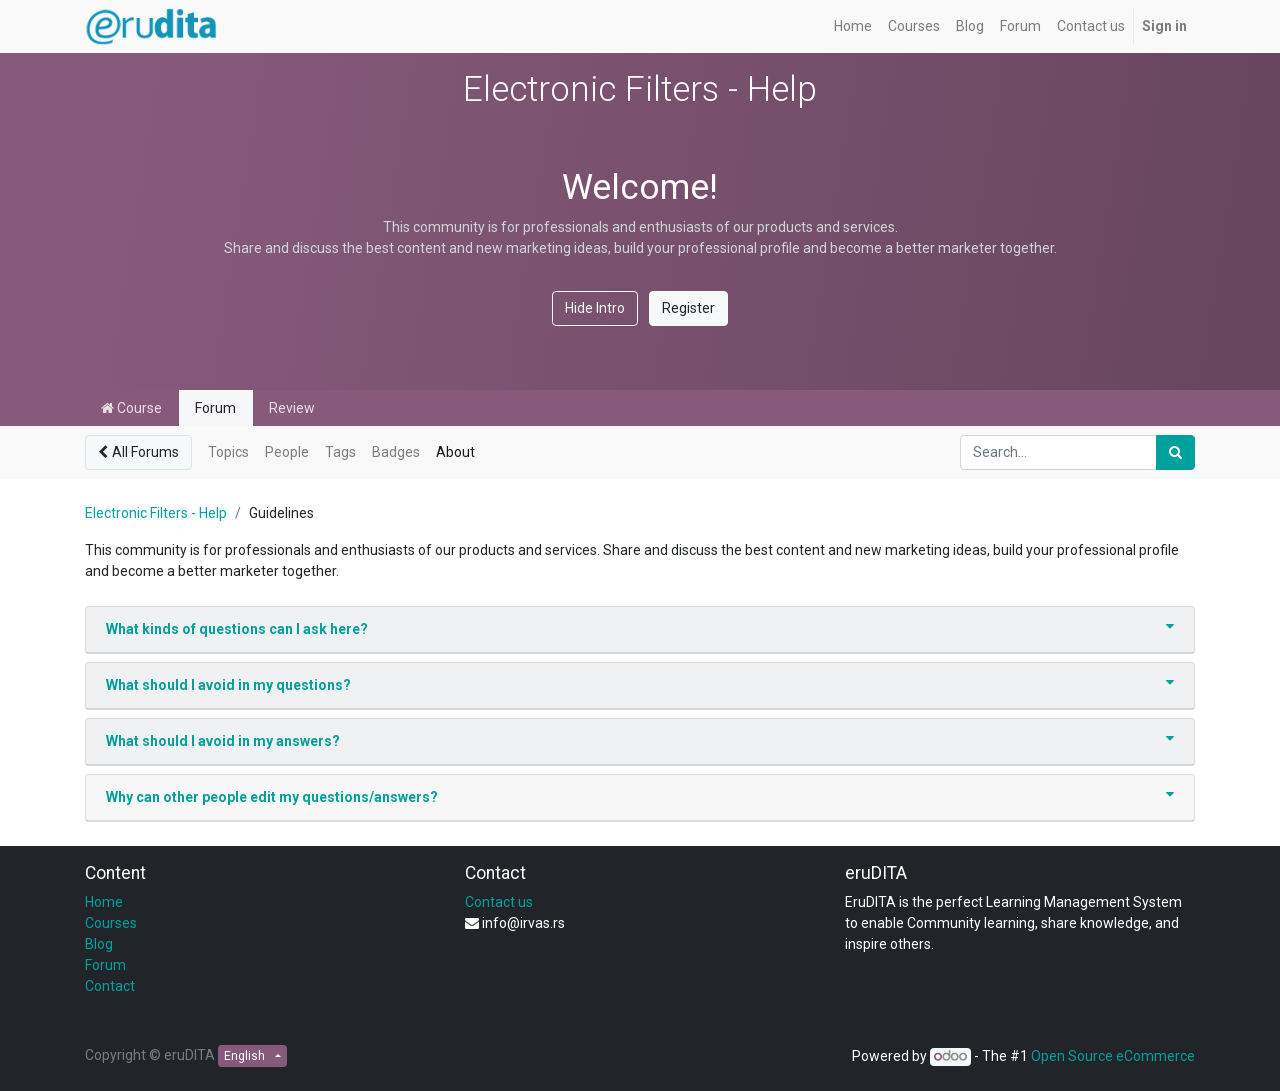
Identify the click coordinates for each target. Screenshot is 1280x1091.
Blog (99, 944)
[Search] (1175, 452)
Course (131, 408)
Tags (340, 452)
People (287, 452)
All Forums (138, 452)
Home (104, 902)
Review (292, 408)
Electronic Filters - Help (156, 513)
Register (688, 308)
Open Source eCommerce (1113, 1056)
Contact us (499, 902)
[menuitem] (853, 26)
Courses (111, 923)
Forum (215, 408)
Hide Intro (595, 308)
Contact (110, 986)
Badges (396, 452)
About (455, 452)
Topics (228, 452)
